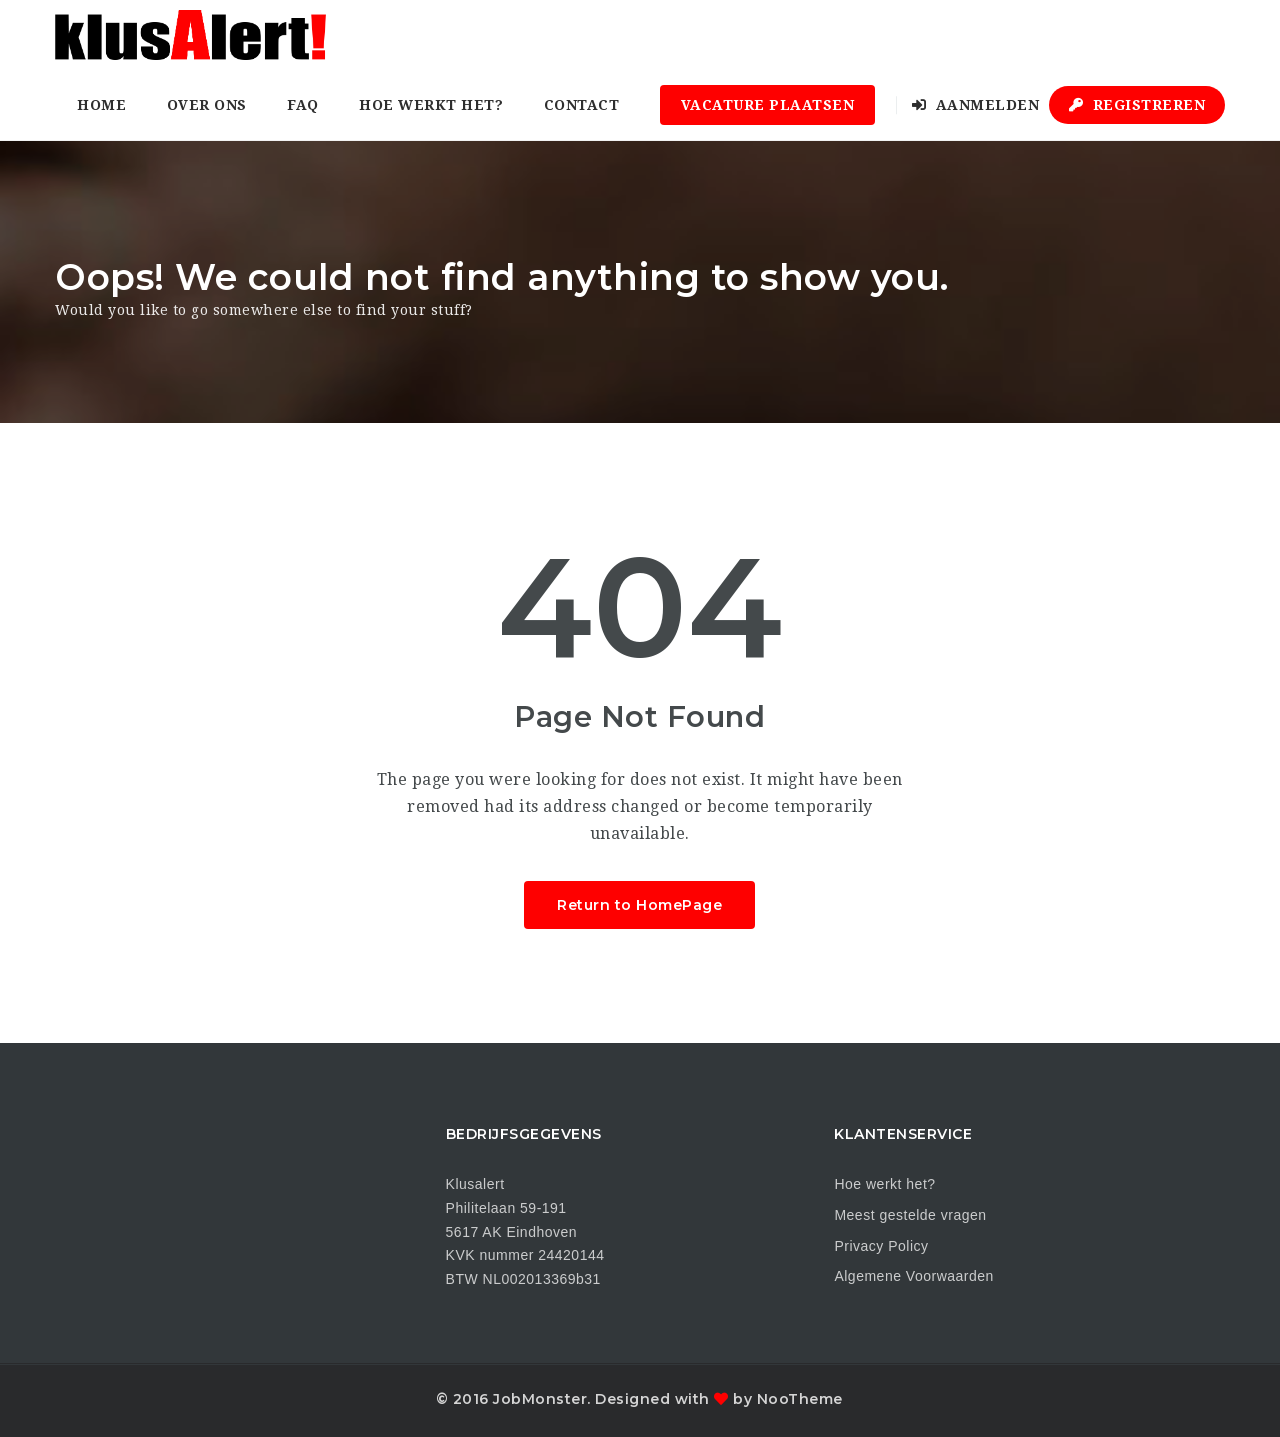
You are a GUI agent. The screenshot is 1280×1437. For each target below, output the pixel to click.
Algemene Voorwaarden (913, 1276)
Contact (582, 105)
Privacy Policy (881, 1246)
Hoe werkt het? (431, 105)
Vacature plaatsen (768, 105)
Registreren (1137, 105)
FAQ (303, 105)
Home (101, 105)
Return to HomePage (639, 905)
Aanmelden (976, 105)
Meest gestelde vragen (910, 1215)
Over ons (207, 105)
